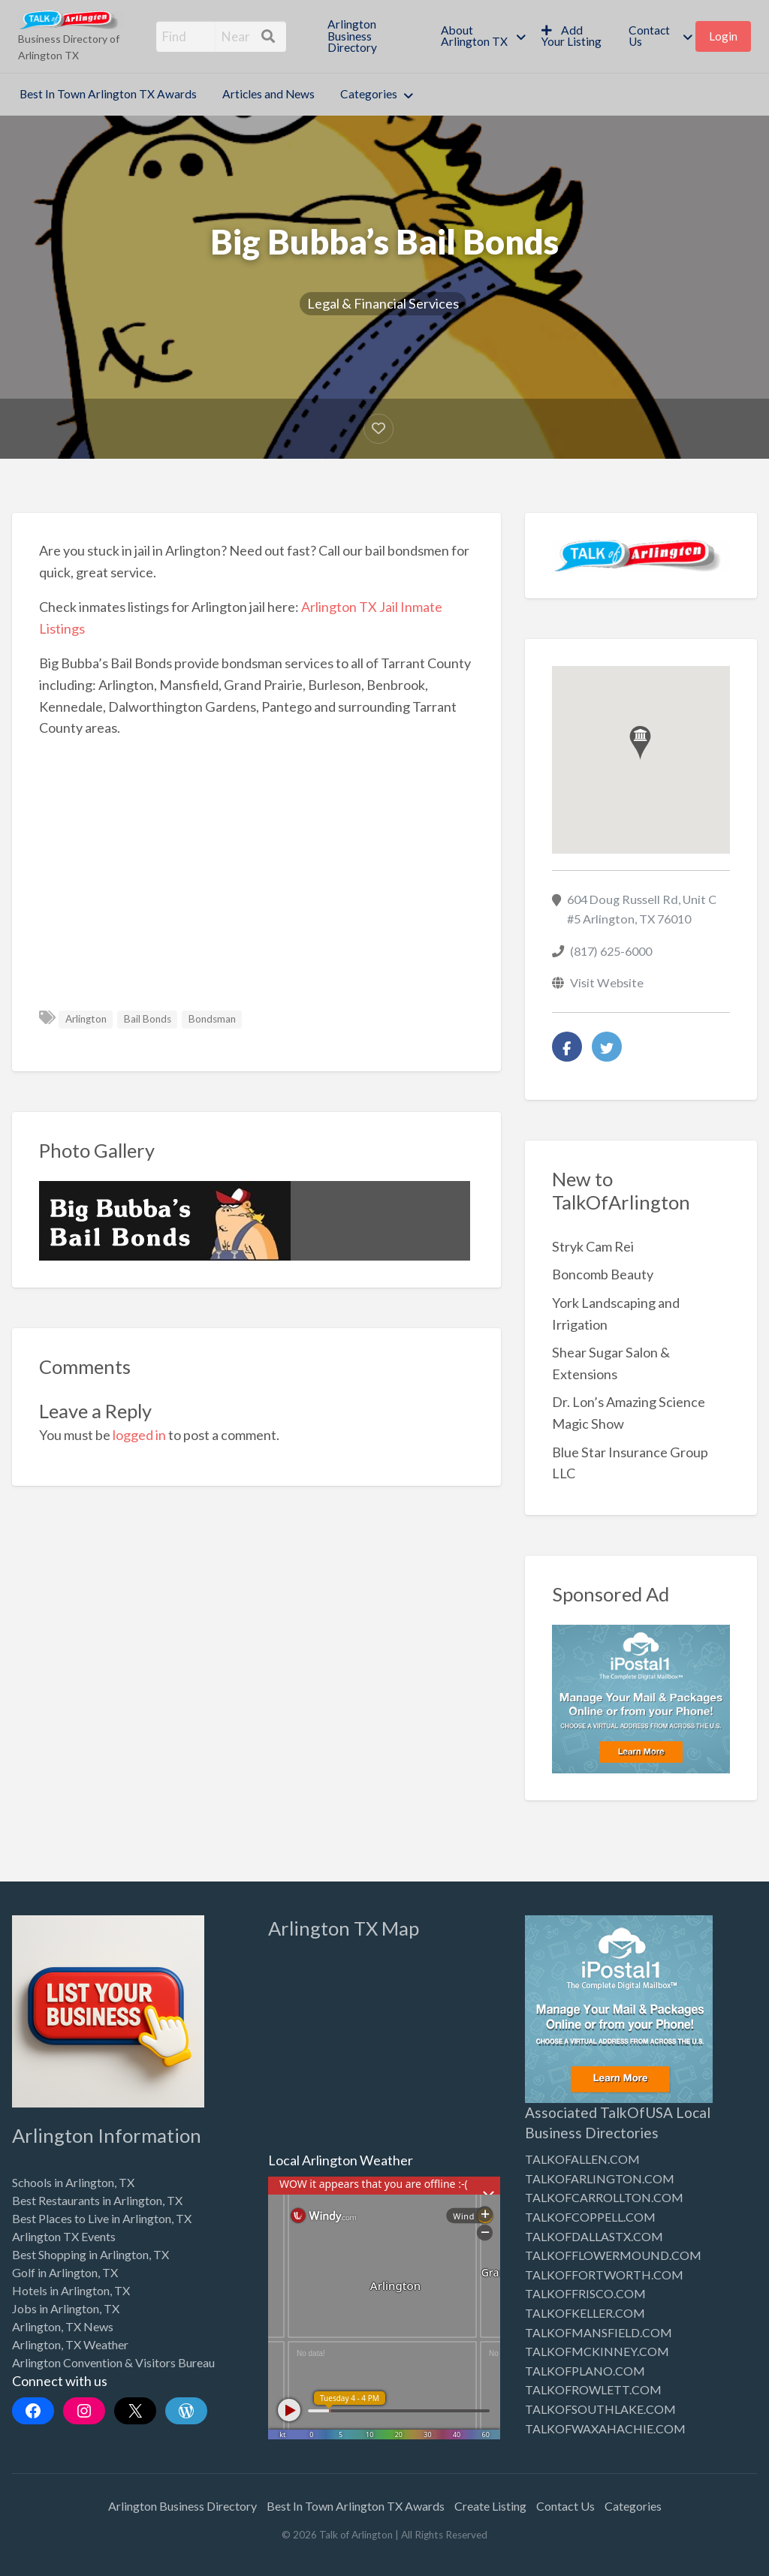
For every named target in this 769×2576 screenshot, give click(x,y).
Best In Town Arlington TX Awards (108, 94)
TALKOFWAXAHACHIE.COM (605, 2428)
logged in (139, 1435)
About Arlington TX (474, 36)
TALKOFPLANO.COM (585, 2371)
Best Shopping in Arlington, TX (90, 2254)
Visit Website (607, 982)
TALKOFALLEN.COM (582, 2159)
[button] (640, 743)
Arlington (86, 1019)
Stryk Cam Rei (593, 1246)
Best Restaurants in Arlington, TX (97, 2200)
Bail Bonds (147, 1019)
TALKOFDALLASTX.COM (594, 2236)
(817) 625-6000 (611, 951)
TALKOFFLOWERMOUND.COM (613, 2255)
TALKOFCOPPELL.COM (590, 2217)
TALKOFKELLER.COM (585, 2313)
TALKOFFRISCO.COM (585, 2293)
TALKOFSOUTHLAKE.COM (600, 2409)
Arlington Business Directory (352, 35)
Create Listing (490, 2506)
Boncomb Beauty (602, 1274)
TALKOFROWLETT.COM (593, 2389)
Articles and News (268, 94)
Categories (368, 94)
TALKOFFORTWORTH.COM (604, 2274)
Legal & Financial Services (383, 303)
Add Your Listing (571, 36)
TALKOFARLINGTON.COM (599, 2178)
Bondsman (212, 1019)
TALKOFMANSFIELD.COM (598, 2332)
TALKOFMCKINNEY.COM (597, 2351)
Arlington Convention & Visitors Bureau (113, 2362)
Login (723, 36)
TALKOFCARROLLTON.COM (604, 2197)
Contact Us (649, 36)
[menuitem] (371, 36)
